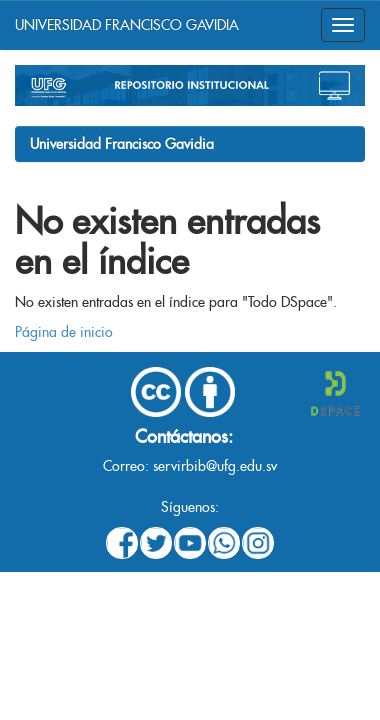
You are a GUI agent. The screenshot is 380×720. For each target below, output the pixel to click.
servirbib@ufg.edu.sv (215, 466)
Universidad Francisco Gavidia (122, 144)
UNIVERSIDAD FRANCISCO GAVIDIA (127, 25)
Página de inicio (64, 332)
